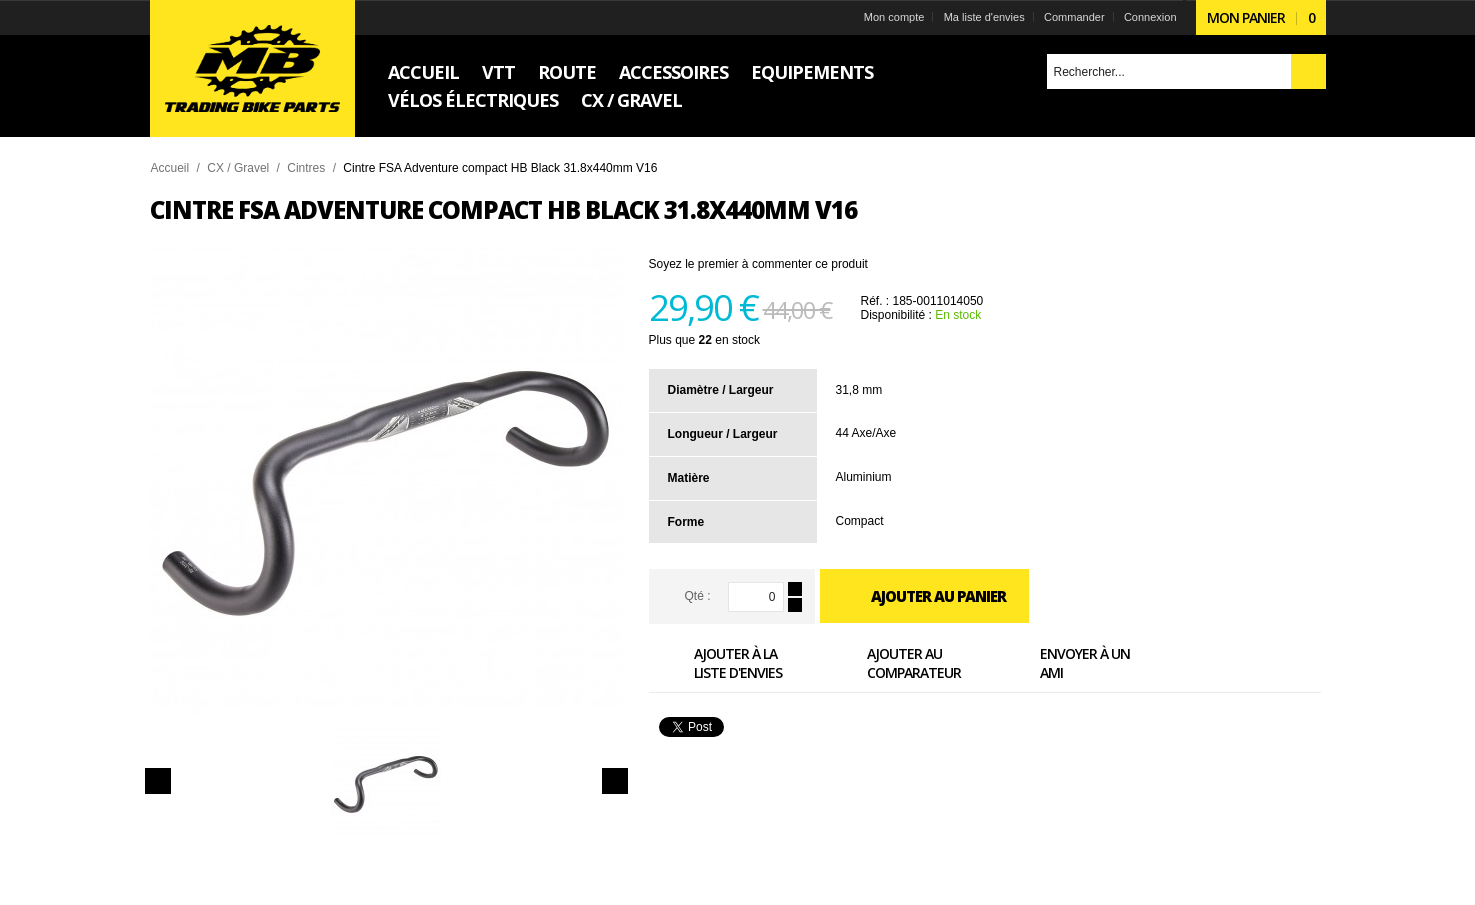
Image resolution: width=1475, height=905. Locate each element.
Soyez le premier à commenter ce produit (758, 264)
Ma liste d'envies (984, 17)
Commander (1074, 17)
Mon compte (894, 17)
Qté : (697, 596)
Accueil (170, 168)
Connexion (1150, 17)
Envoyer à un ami (1062, 662)
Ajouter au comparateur (891, 662)
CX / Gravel (238, 168)
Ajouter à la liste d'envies (715, 662)
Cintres (306, 168)
